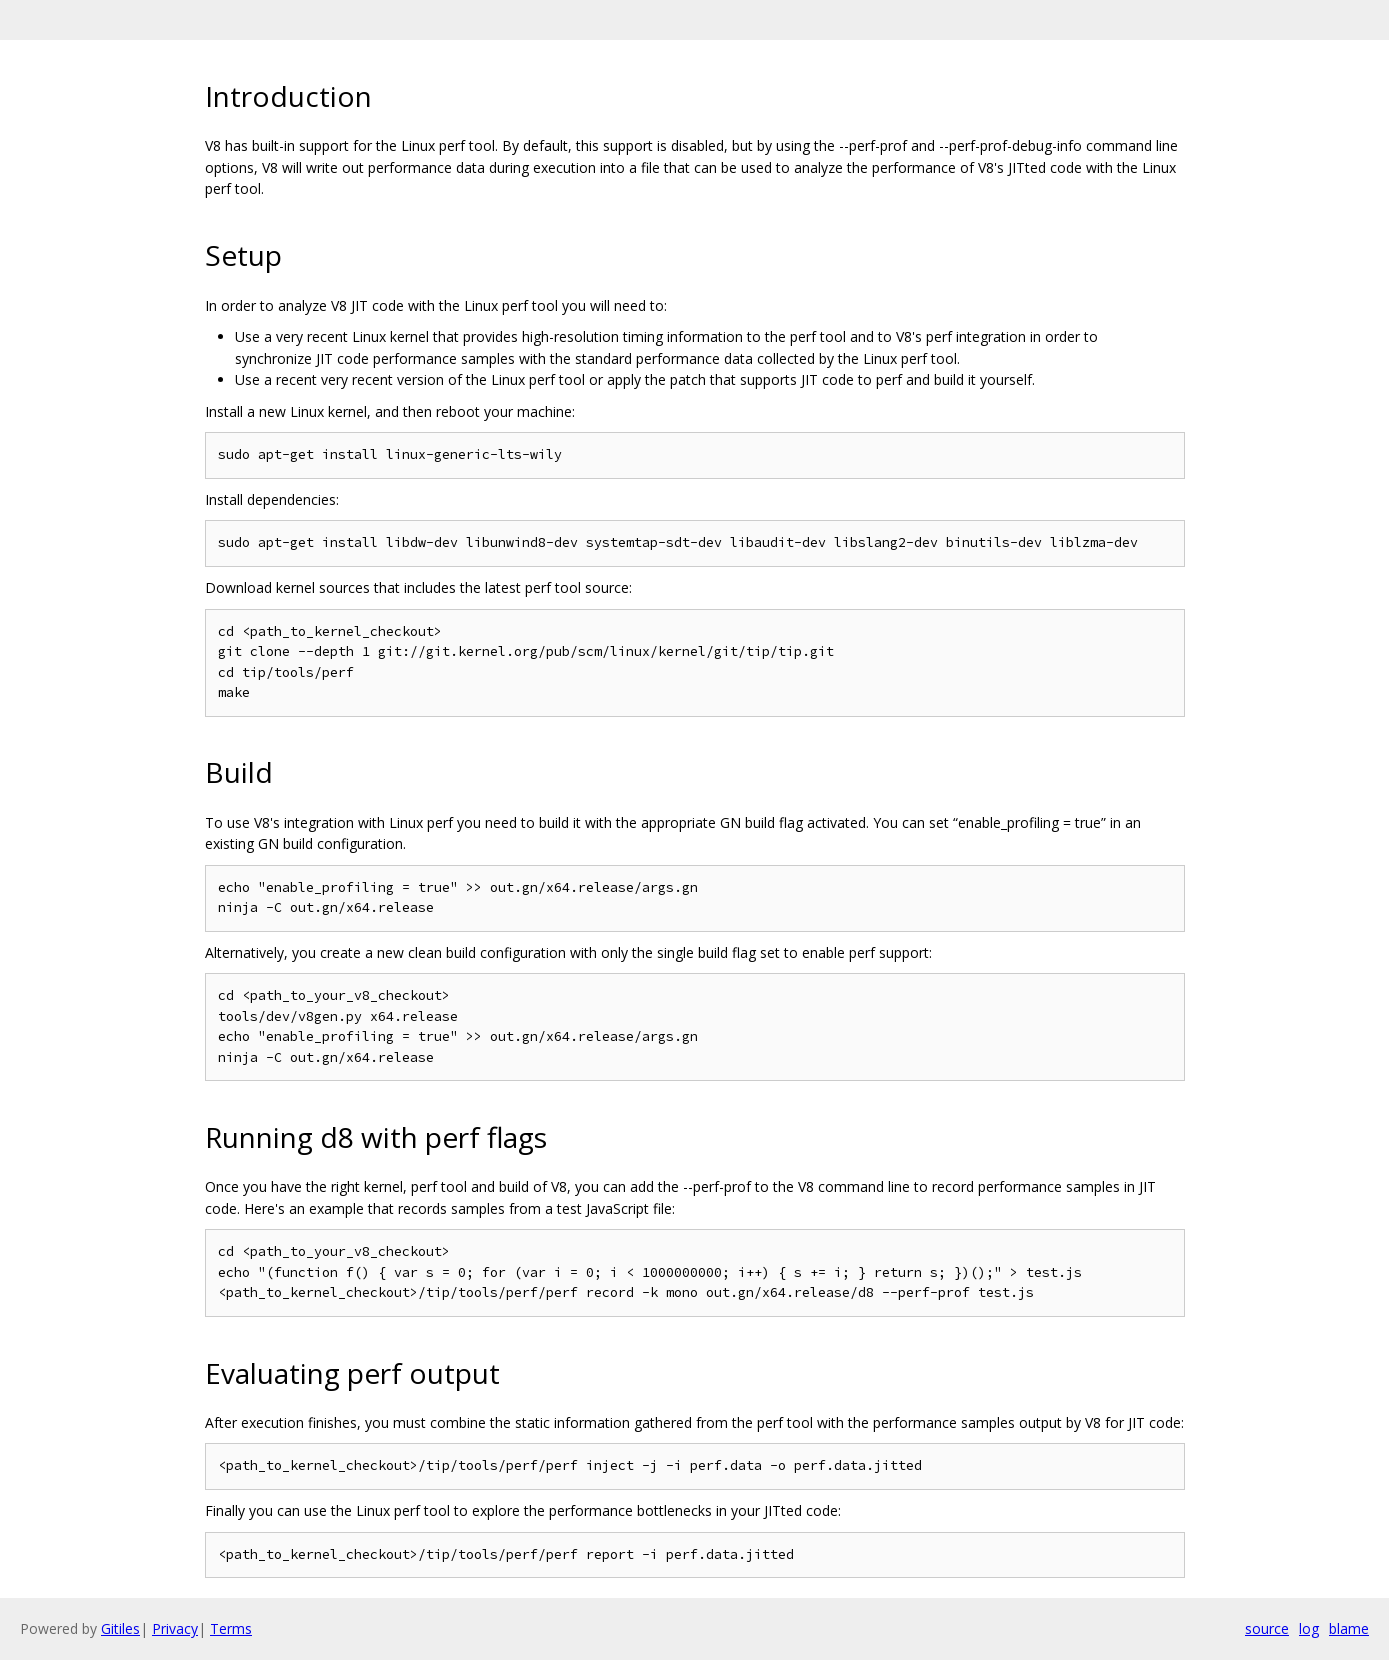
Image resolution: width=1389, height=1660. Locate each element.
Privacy (175, 1628)
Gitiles (120, 1628)
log (1309, 1628)
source (1267, 1628)
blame (1349, 1628)
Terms (231, 1628)
